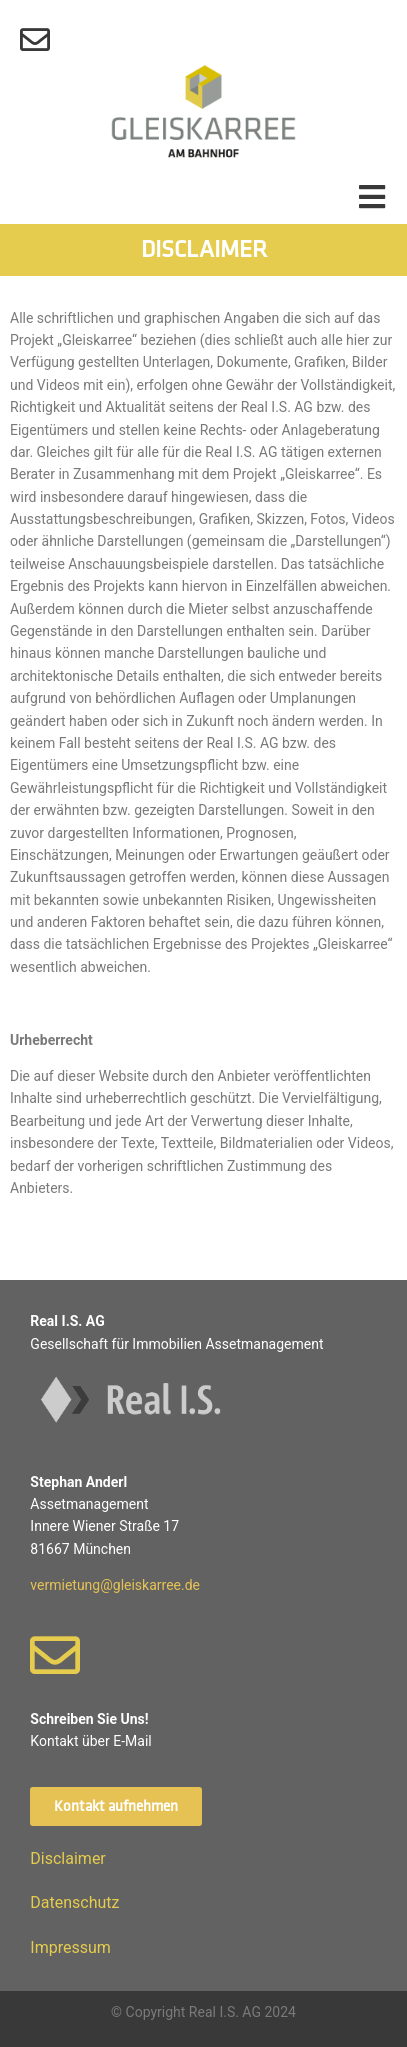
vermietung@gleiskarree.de (115, 1585)
